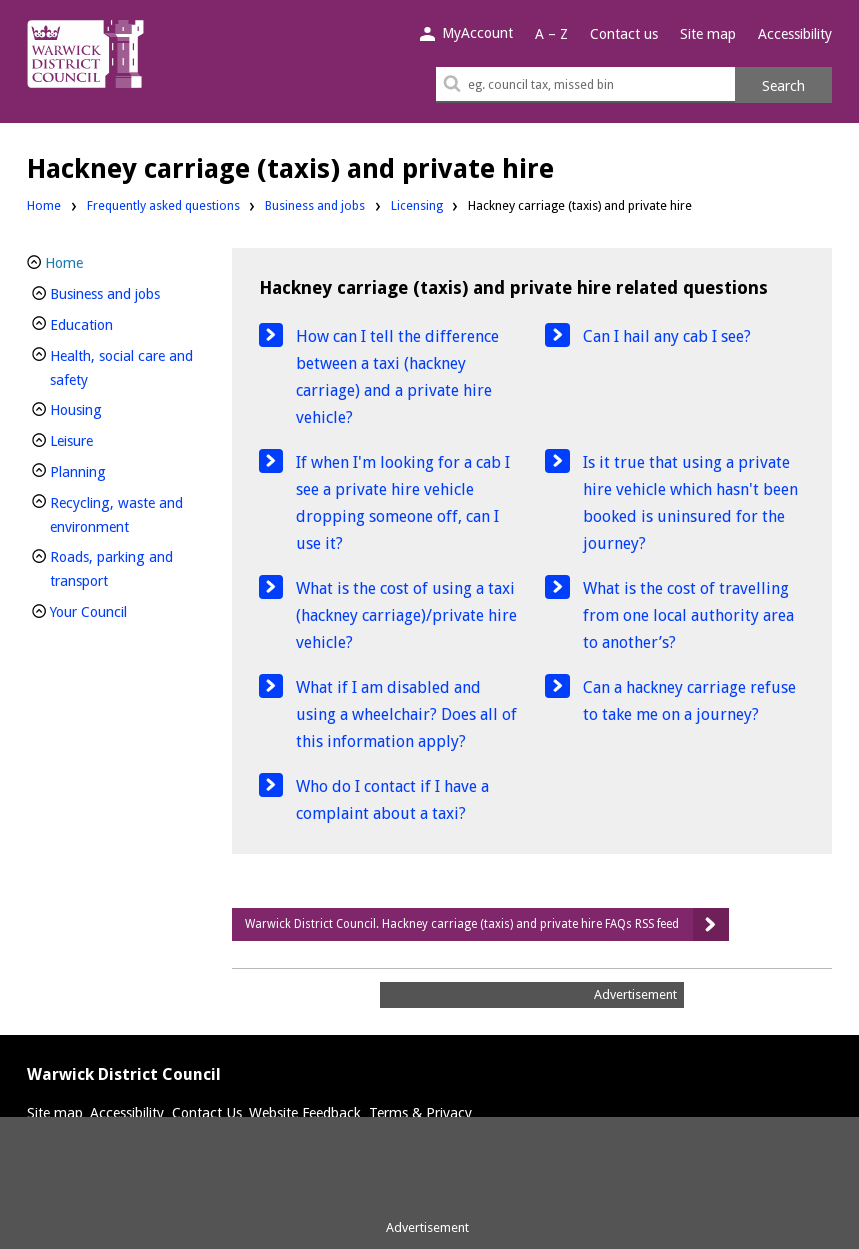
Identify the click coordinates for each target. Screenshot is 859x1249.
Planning (111, 469)
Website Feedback (305, 1113)
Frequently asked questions (163, 205)
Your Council (122, 609)
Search (783, 86)
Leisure (105, 438)
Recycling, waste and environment (123, 515)
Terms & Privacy (420, 1113)
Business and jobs (315, 205)
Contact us (624, 34)
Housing (109, 407)
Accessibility (795, 34)
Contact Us (207, 1113)
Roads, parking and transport (112, 569)
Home (44, 205)
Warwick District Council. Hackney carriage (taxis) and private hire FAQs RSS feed (462, 924)
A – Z (551, 34)
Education (115, 322)
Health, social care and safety (121, 368)
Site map (708, 34)
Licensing (417, 205)
